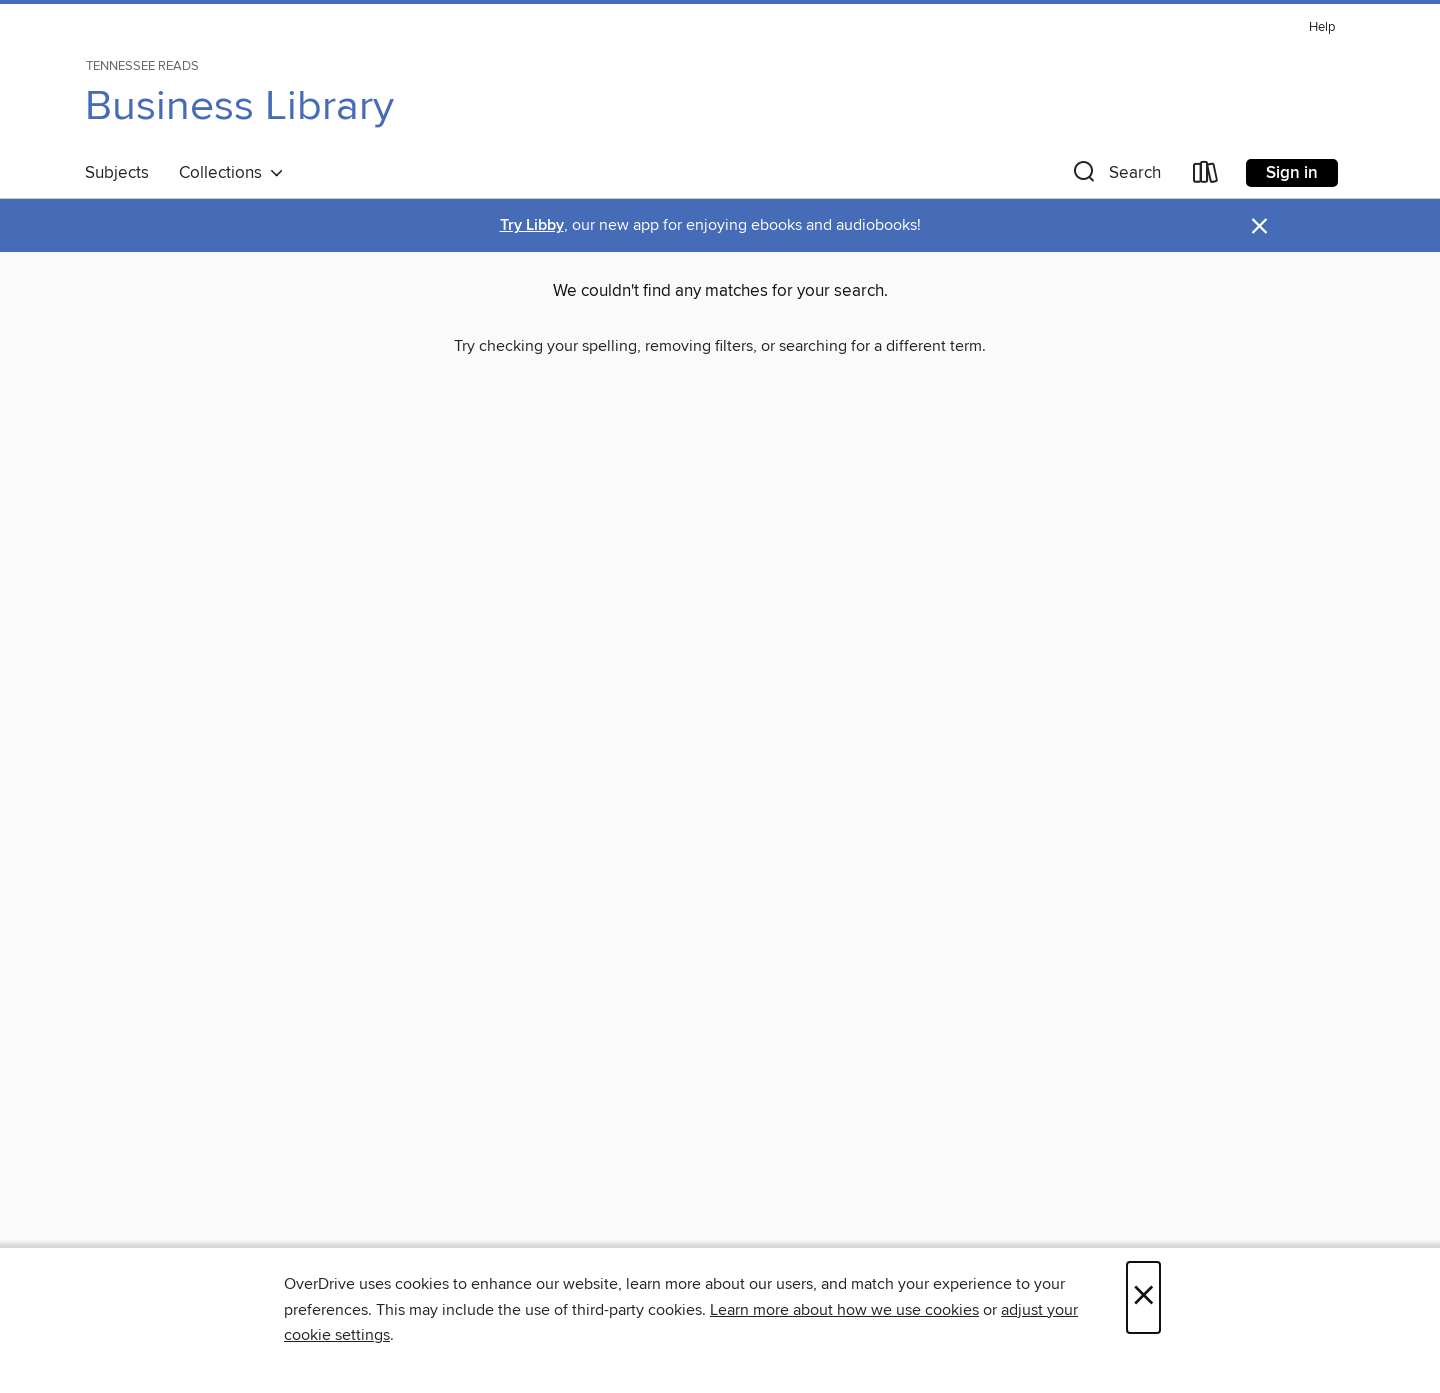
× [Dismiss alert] (1259, 226)
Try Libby (532, 225)
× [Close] (1143, 1297)
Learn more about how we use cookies (844, 1310)
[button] (1115, 176)
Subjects (117, 173)
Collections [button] (231, 173)
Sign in (1292, 173)
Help (1322, 27)
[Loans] (1206, 176)
